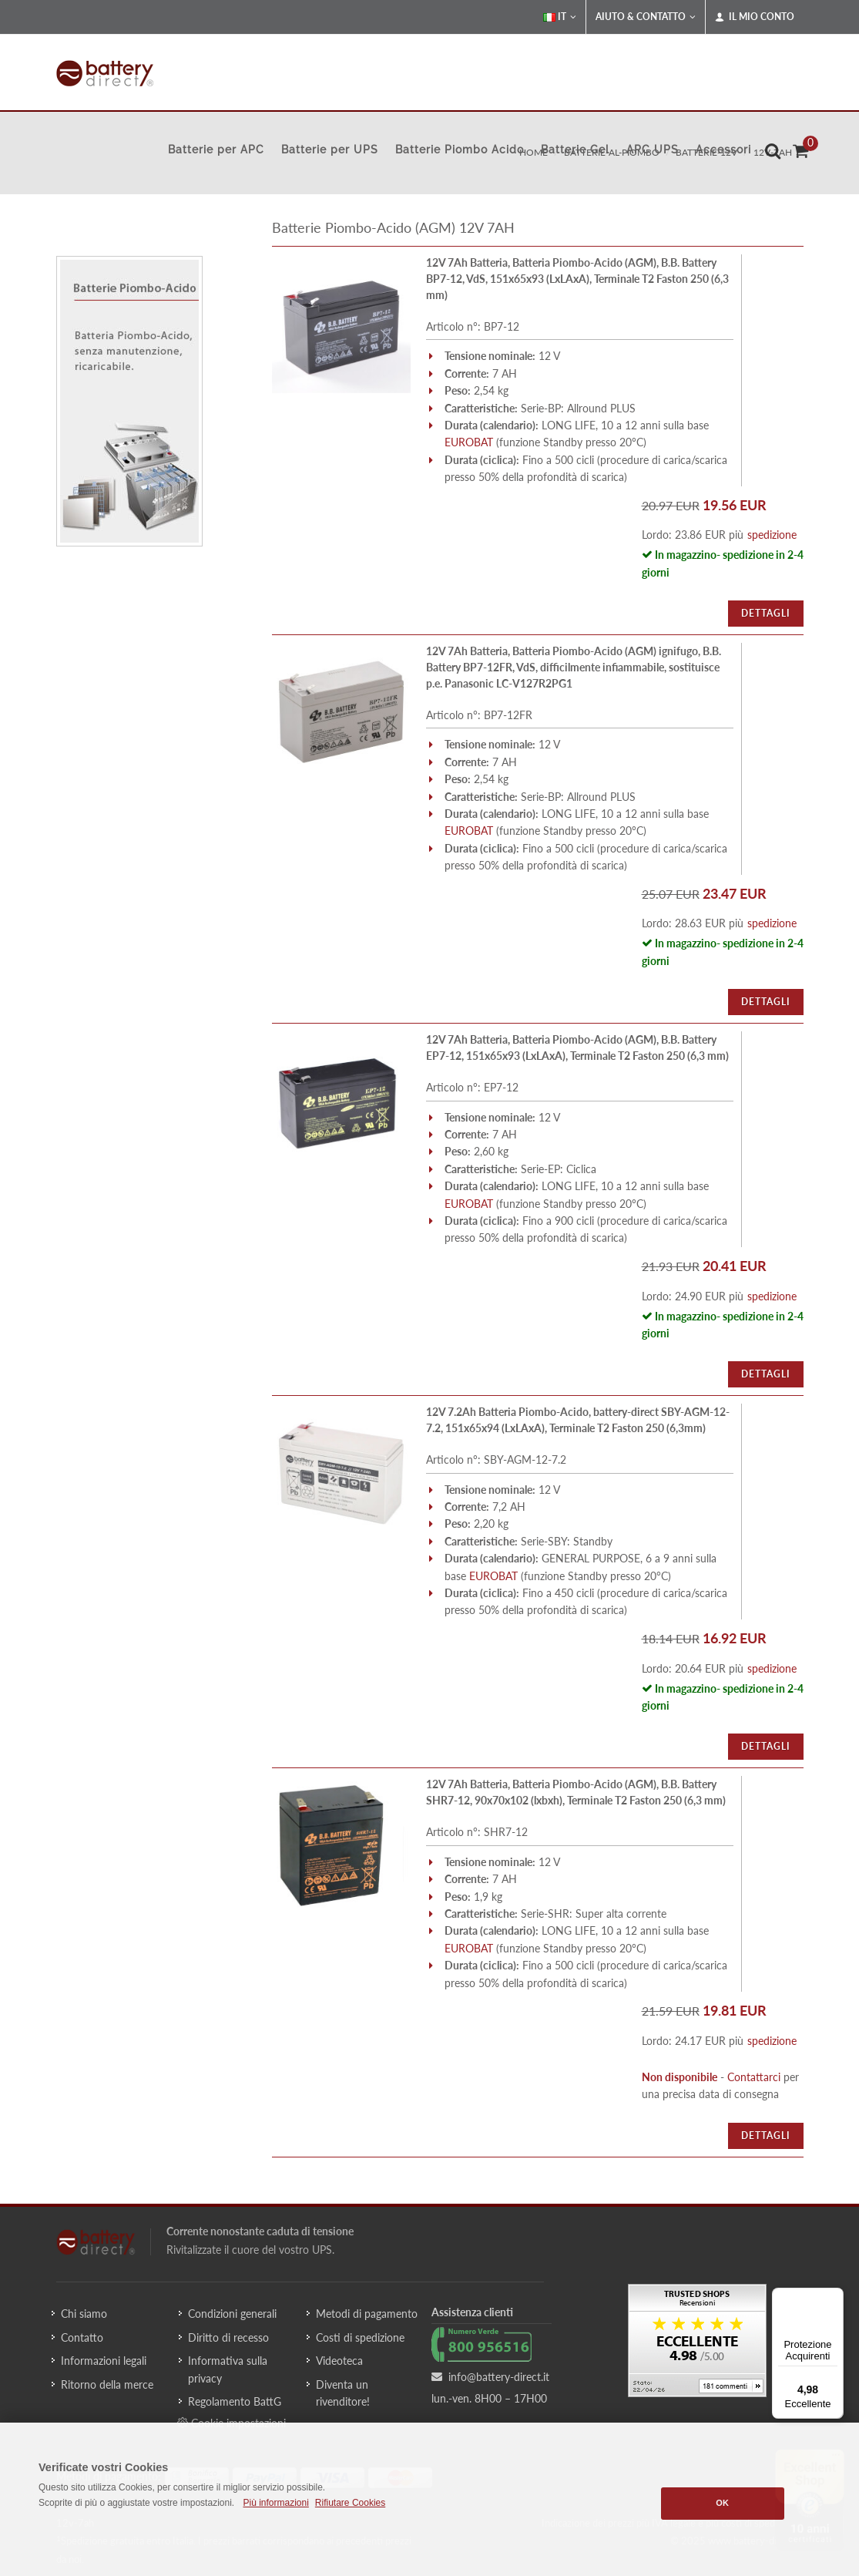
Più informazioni (275, 2502)
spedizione (772, 534)
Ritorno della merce (107, 2384)
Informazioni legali (103, 2360)
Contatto (82, 2337)
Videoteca (339, 2360)
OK (722, 2502)
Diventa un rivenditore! (343, 2393)
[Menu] (834, 2297)
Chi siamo (84, 2313)
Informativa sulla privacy (227, 2369)
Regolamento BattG (234, 2401)
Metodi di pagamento (367, 2313)
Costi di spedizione (360, 2337)
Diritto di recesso (228, 2337)
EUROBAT (469, 442)
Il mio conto (754, 17)
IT (559, 17)
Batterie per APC (216, 149)
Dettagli (765, 613)
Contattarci (753, 2076)
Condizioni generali (232, 2313)
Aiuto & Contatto (646, 17)
